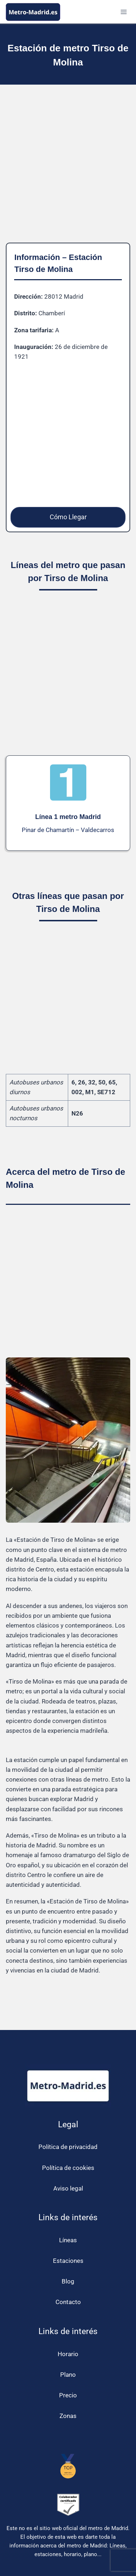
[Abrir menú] (123, 11)
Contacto (68, 2302)
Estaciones (68, 2260)
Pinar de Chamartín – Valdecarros (68, 829)
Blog (68, 2281)
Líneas (68, 2240)
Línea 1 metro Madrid (68, 816)
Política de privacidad (68, 2146)
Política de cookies (68, 2167)
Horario (68, 2354)
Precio (68, 2395)
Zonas (68, 2415)
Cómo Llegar (68, 517)
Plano (68, 2374)
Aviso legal (68, 2188)
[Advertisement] (68, 169)
